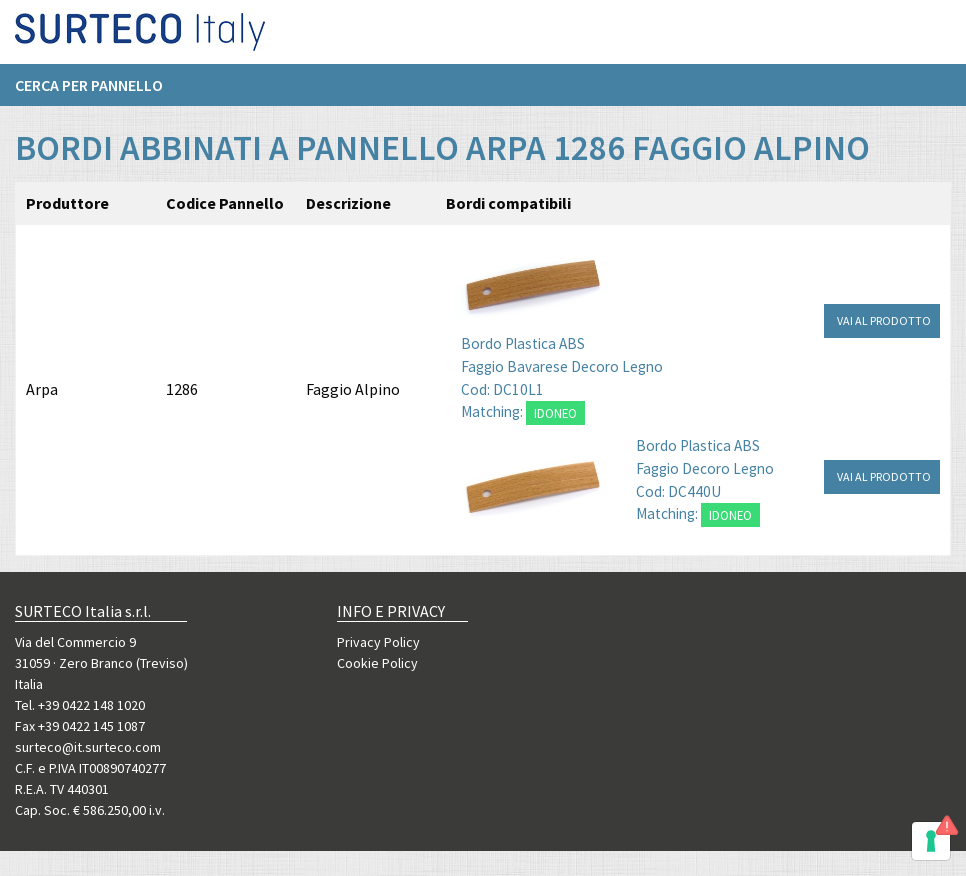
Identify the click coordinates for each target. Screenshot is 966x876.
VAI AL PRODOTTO (884, 320)
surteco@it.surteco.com (88, 747)
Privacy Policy (378, 642)
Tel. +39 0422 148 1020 (80, 705)
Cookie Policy (377, 663)
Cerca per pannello (89, 91)
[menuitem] (99, 91)
